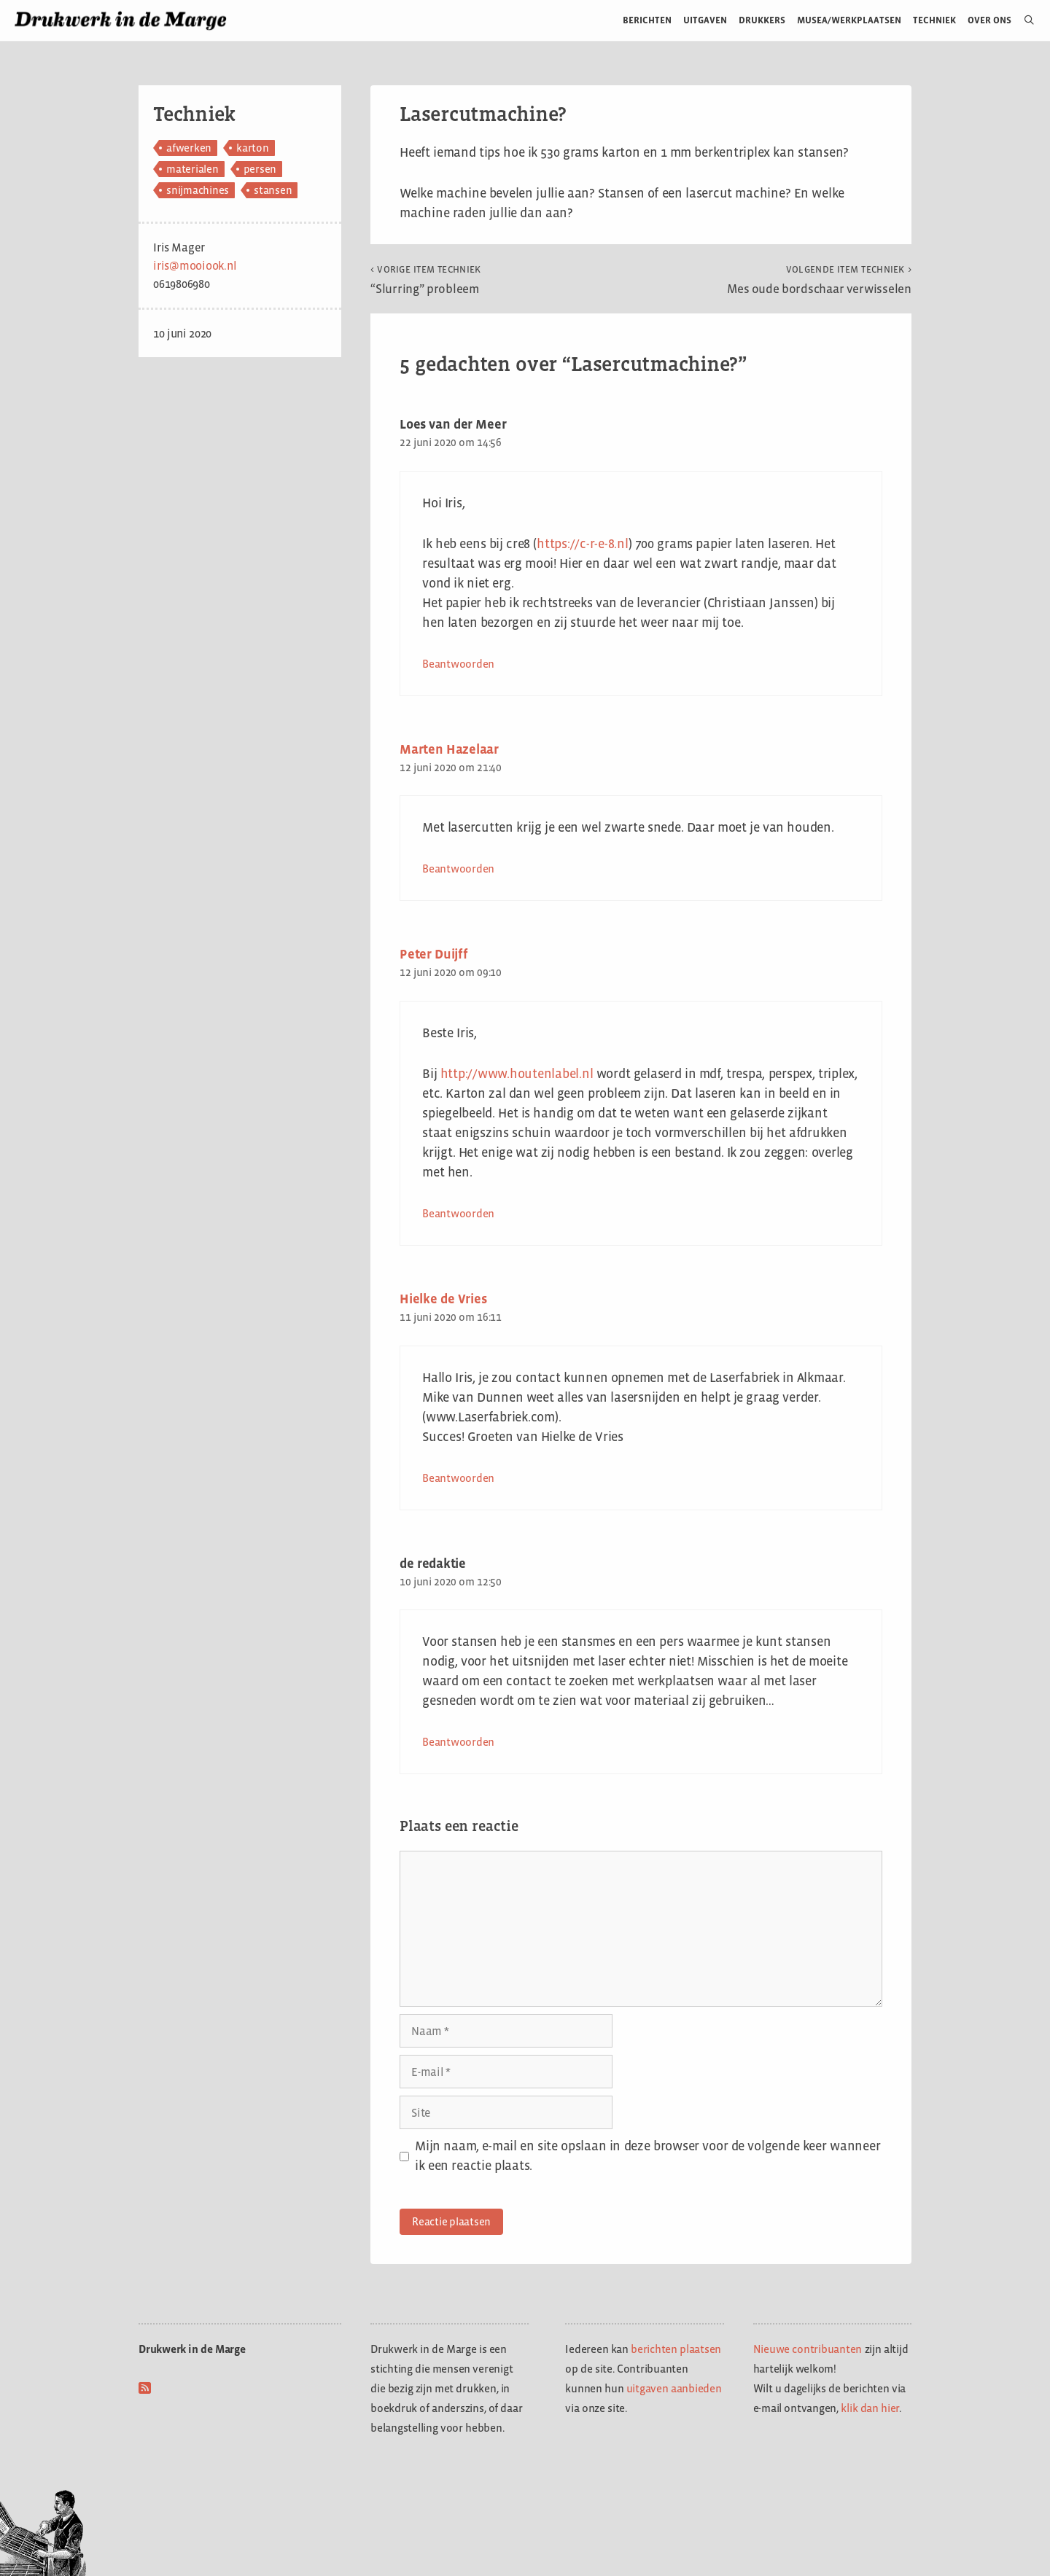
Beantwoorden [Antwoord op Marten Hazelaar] (458, 868)
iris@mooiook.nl (194, 266)
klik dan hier (870, 2408)
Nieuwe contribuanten (808, 2349)
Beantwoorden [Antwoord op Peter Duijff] (458, 1213)
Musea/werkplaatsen (849, 20)
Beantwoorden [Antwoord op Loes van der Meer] (458, 663)
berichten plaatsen (676, 2349)
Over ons (990, 20)
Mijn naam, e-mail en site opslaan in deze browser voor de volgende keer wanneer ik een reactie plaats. (647, 2156)
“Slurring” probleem (425, 280)
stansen (273, 190)
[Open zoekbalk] (1023, 20)
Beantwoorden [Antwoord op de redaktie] (458, 1742)
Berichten (647, 20)
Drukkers (762, 20)
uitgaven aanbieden (674, 2388)
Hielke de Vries (443, 1299)
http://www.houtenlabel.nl (517, 1073)
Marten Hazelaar (449, 749)
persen (260, 169)
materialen (192, 169)
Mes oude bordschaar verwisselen (819, 280)
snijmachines (197, 190)
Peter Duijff (434, 954)
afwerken (188, 147)
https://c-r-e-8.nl (583, 543)
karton (252, 147)
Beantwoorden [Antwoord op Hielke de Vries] (458, 1478)
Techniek (934, 20)
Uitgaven (705, 20)
